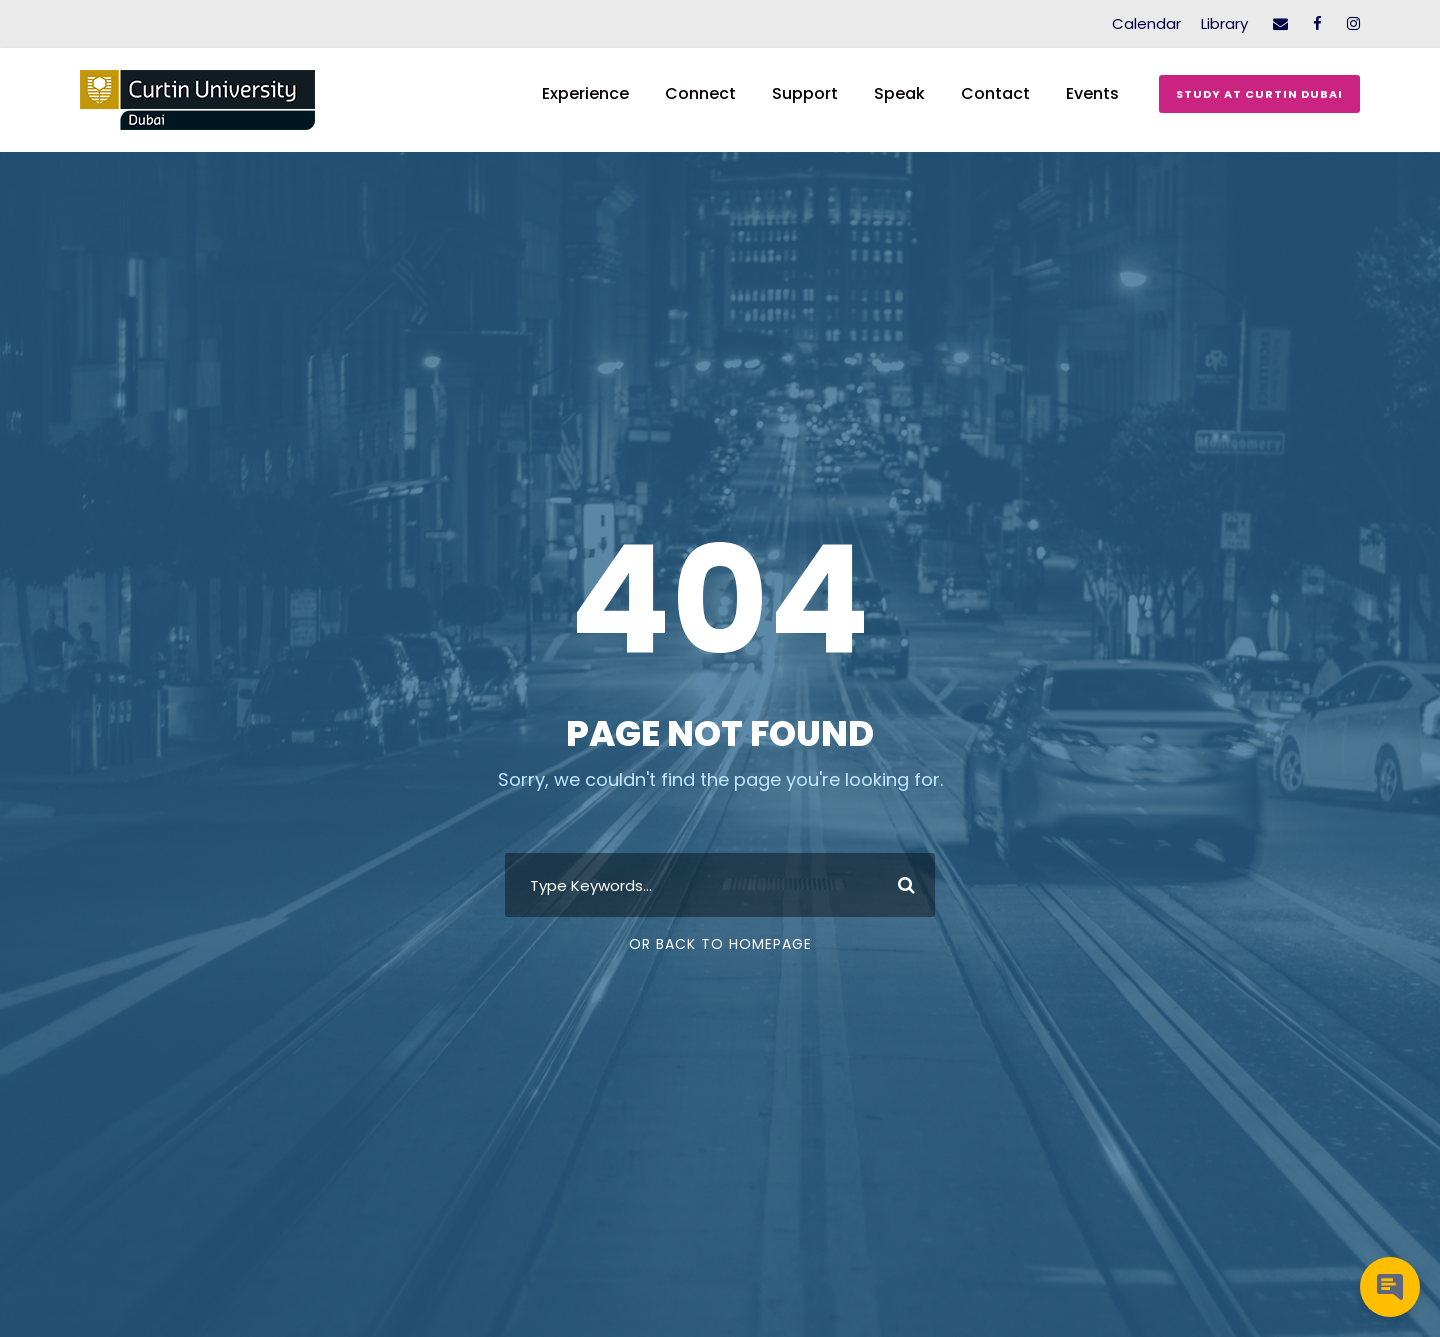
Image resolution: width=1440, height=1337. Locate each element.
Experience (585, 93)
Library (1224, 23)
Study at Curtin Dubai (1259, 94)
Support (805, 93)
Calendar (1146, 23)
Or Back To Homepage (720, 944)
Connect (700, 93)
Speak (899, 93)
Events (1092, 93)
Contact (995, 93)
